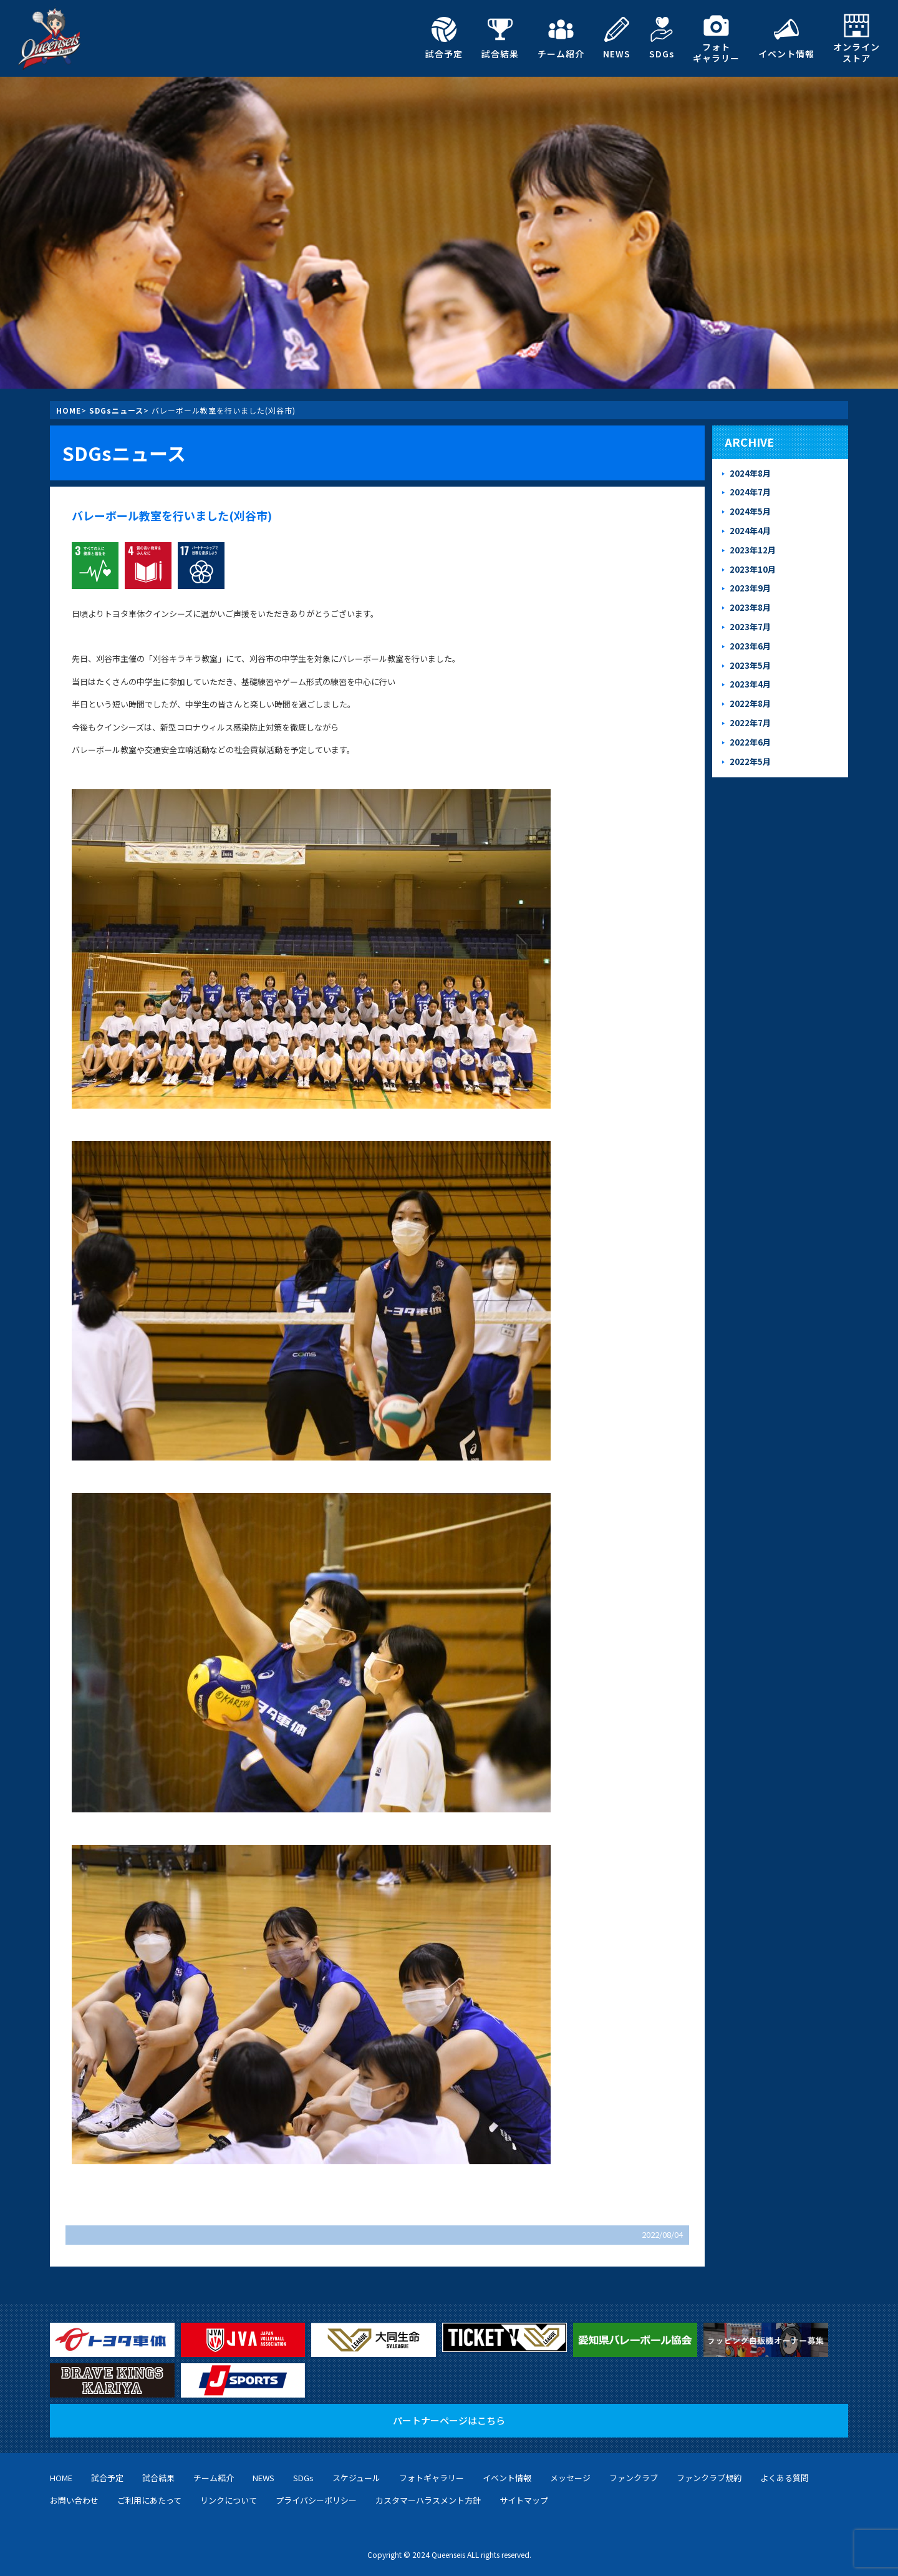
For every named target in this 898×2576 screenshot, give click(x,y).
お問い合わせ (74, 2500)
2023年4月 (750, 684)
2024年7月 (750, 492)
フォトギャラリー (716, 38)
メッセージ (570, 2478)
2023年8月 (750, 607)
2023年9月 (750, 588)
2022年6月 (750, 742)
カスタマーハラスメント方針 (428, 2500)
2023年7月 (750, 627)
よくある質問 (784, 2478)
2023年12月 (753, 550)
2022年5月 (750, 761)
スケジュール (356, 2478)
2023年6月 (750, 646)
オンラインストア (856, 38)
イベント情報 (786, 38)
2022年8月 (750, 703)
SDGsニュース (116, 410)
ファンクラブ (633, 2478)
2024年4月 (750, 531)
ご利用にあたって (149, 2500)
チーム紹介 (561, 38)
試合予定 (444, 38)
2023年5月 (750, 665)
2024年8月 (750, 473)
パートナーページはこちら (449, 2420)
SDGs (661, 38)
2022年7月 (750, 723)
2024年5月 (750, 511)
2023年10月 (753, 569)
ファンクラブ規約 (709, 2478)
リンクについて (228, 2500)
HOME (68, 410)
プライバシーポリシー (316, 2500)
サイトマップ (524, 2500)
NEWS (616, 38)
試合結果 (500, 38)
